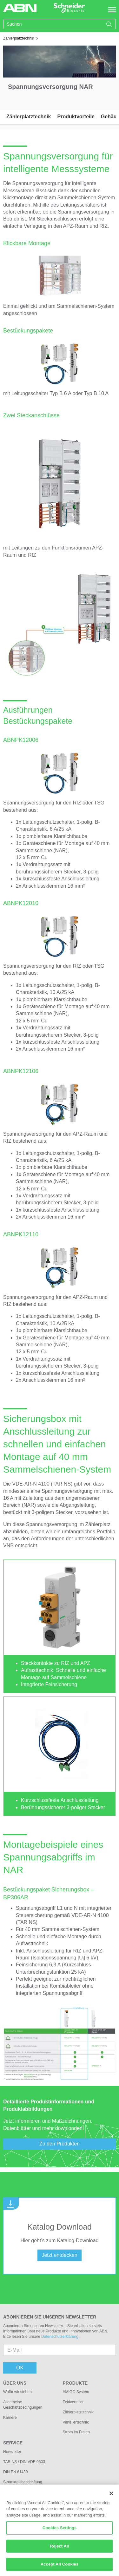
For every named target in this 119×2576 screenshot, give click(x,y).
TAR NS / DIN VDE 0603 (24, 2462)
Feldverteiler (73, 2402)
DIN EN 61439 (15, 2472)
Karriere (10, 2417)
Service (13, 2442)
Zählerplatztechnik (28, 116)
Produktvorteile (75, 116)
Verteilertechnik (76, 2422)
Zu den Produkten (59, 2143)
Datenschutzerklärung (60, 2336)
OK (19, 2367)
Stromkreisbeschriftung (22, 2482)
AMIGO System (76, 2392)
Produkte (75, 2383)
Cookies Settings (60, 2531)
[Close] (111, 2497)
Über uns (14, 2383)
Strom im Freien (76, 2432)
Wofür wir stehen (17, 2392)
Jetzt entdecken (59, 2255)
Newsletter (12, 2451)
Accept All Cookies (60, 2567)
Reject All (59, 2549)
